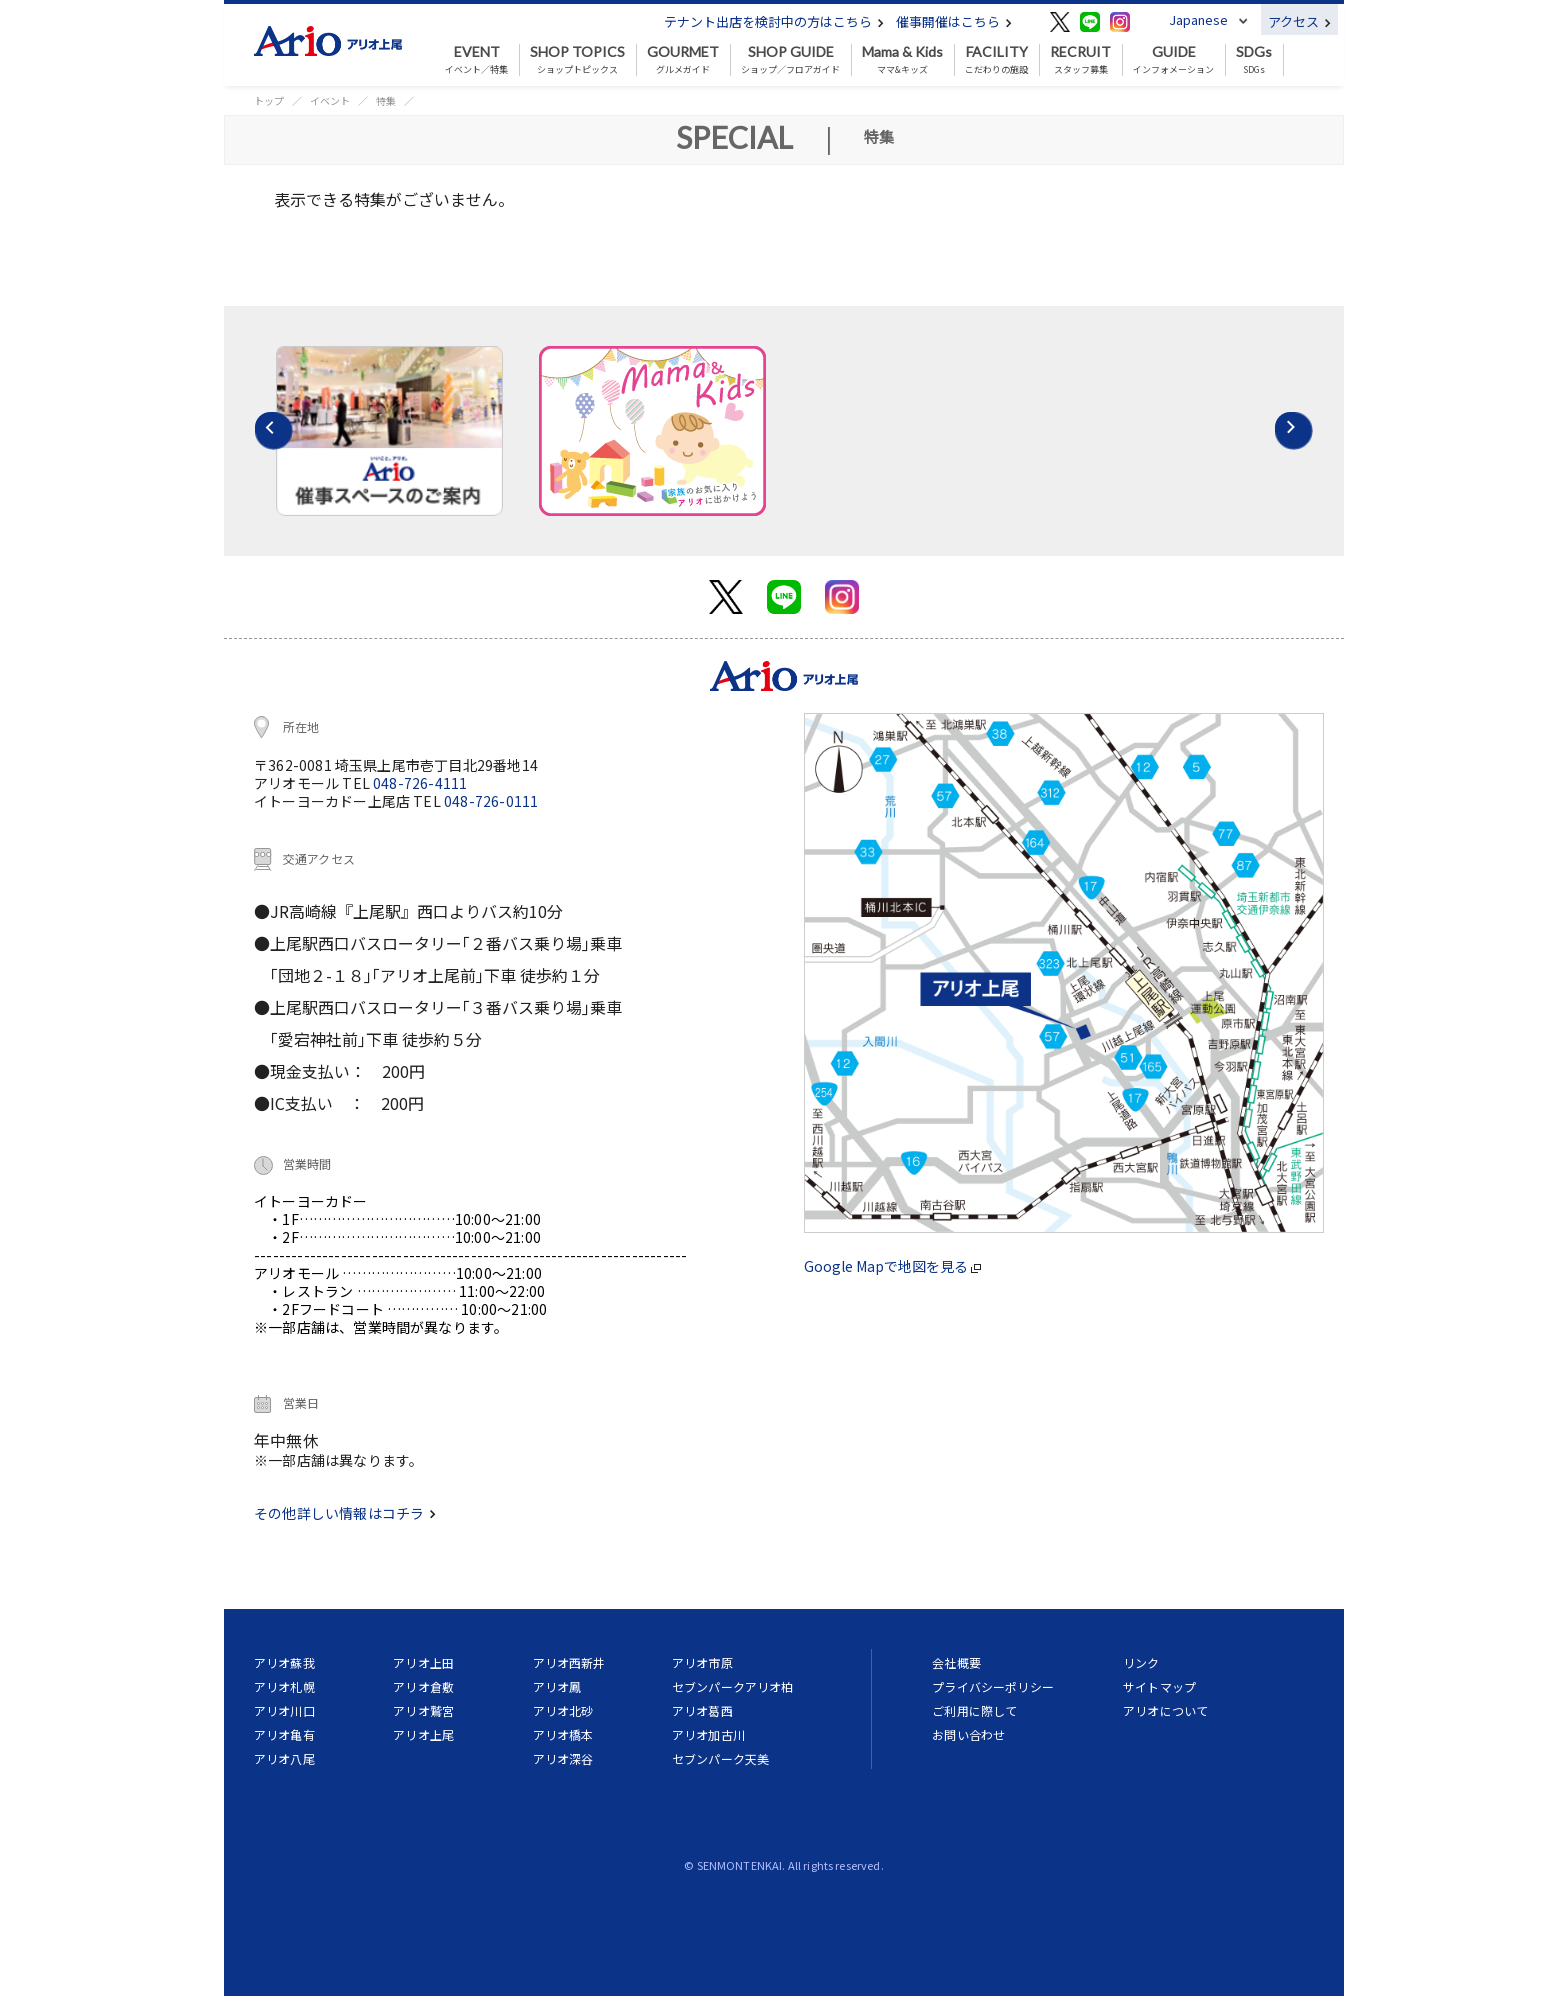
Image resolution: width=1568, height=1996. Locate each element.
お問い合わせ (968, 1734)
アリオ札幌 (284, 1686)
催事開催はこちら (954, 21)
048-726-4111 (420, 783)
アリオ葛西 (702, 1710)
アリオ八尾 (284, 1758)
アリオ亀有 (284, 1734)
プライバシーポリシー (993, 1686)
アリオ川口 (284, 1710)
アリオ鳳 (557, 1686)
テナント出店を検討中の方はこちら (774, 21)
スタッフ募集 (1080, 60)
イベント (330, 100)
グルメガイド (683, 60)
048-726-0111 (491, 801)
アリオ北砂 (563, 1710)
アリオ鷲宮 (423, 1710)
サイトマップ (1159, 1686)
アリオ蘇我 (284, 1662)
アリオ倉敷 (423, 1686)
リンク (1141, 1662)
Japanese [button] (1198, 19)
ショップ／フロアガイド (790, 60)
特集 (386, 100)
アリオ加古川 (708, 1734)
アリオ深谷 (563, 1758)
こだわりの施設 (996, 60)
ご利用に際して (974, 1710)
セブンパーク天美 (720, 1758)
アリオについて (1165, 1710)
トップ (269, 100)
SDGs (1254, 60)
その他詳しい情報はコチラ (345, 1513)
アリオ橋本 (563, 1734)
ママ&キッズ (902, 60)
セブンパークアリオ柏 (733, 1686)
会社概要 (956, 1662)
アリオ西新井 (569, 1662)
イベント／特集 (476, 60)
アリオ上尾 (423, 1734)
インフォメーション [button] (1173, 60)
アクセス (1299, 21)
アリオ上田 (423, 1662)
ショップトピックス (577, 60)
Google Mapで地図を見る (892, 1266)
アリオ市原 (702, 1662)
